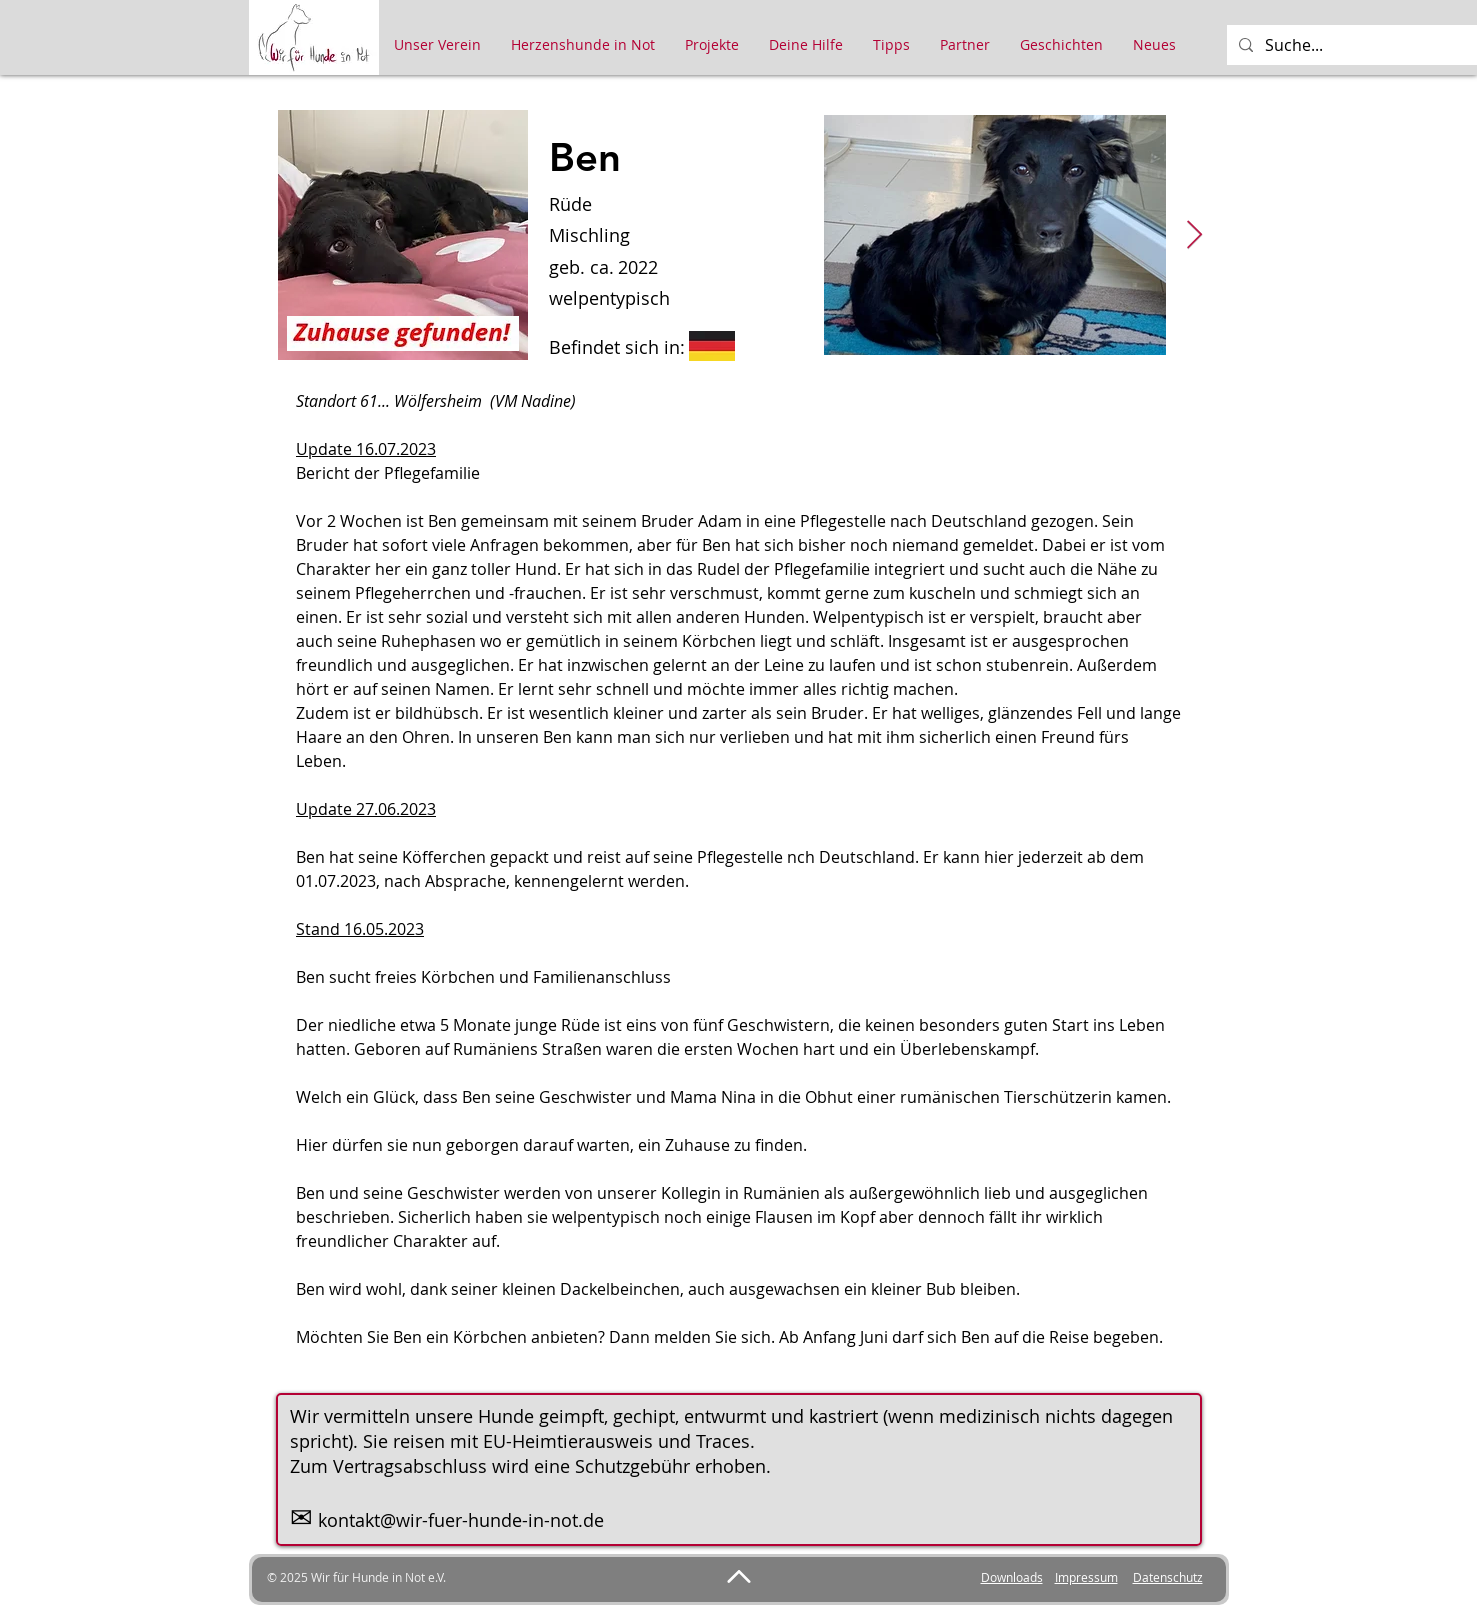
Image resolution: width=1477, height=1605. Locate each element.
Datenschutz (1168, 1577)
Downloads (1012, 1577)
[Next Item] (1195, 235)
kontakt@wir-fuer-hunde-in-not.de (461, 1520)
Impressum (1086, 1577)
